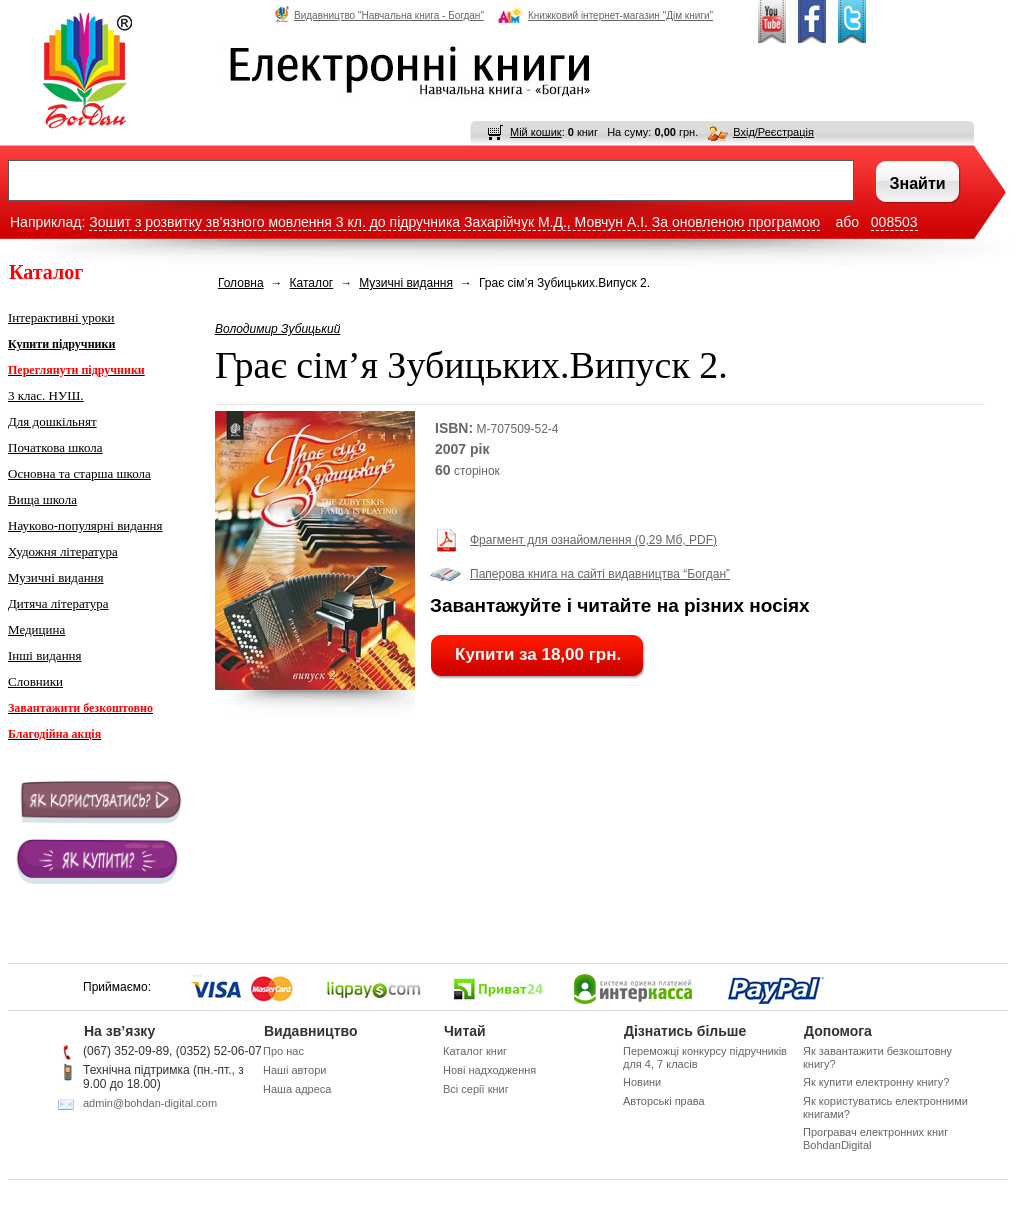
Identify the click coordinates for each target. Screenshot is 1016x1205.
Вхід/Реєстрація (773, 132)
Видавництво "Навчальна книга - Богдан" (379, 15)
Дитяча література (58, 603)
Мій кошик (536, 132)
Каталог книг (475, 1051)
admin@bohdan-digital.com (150, 1103)
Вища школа (42, 499)
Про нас (283, 1051)
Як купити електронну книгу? (876, 1082)
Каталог (312, 283)
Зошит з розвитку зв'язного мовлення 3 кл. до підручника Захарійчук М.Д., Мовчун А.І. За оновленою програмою (454, 222)
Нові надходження (489, 1070)
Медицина (36, 629)
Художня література (63, 551)
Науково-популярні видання (85, 525)
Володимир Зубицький (277, 329)
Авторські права (664, 1101)
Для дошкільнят (52, 421)
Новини (642, 1082)
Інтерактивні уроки (61, 317)
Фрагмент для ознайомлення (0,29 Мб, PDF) (593, 540)
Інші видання (45, 655)
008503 (894, 222)
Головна (241, 283)
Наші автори (294, 1070)
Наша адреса (297, 1089)
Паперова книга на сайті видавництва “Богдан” (600, 574)
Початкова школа (55, 447)
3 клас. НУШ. (46, 395)
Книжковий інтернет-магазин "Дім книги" (605, 15)
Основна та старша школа (79, 473)
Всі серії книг (476, 1089)
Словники (35, 681)
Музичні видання (56, 577)
